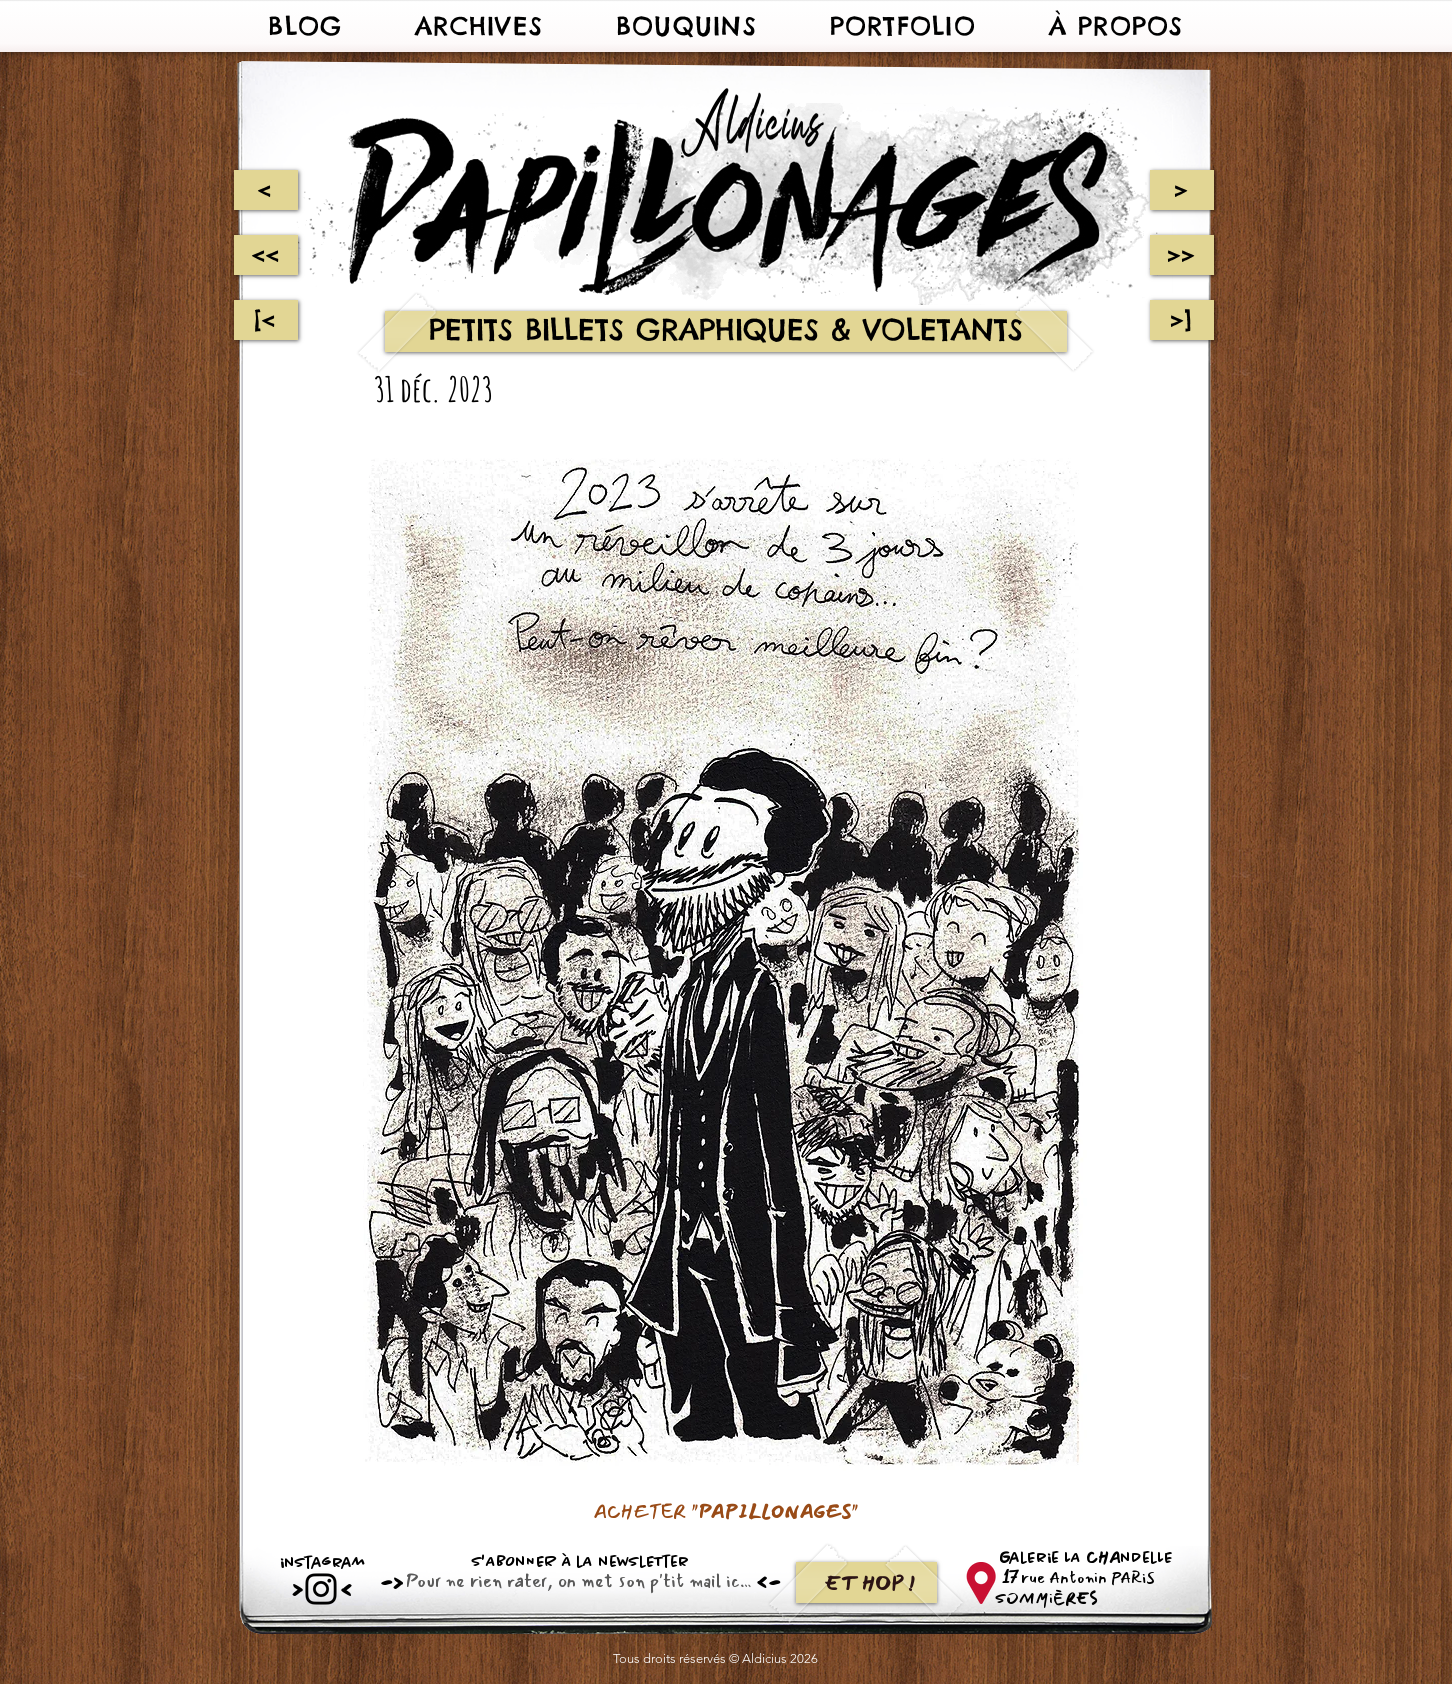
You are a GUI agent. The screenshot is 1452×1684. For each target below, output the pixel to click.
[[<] (266, 320)
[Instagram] (321, 1589)
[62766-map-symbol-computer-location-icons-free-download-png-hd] (980, 1583)
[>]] (1182, 320)
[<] (265, 190)
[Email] (575, 1581)
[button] (479, 26)
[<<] (266, 255)
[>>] (1182, 255)
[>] (1182, 190)
